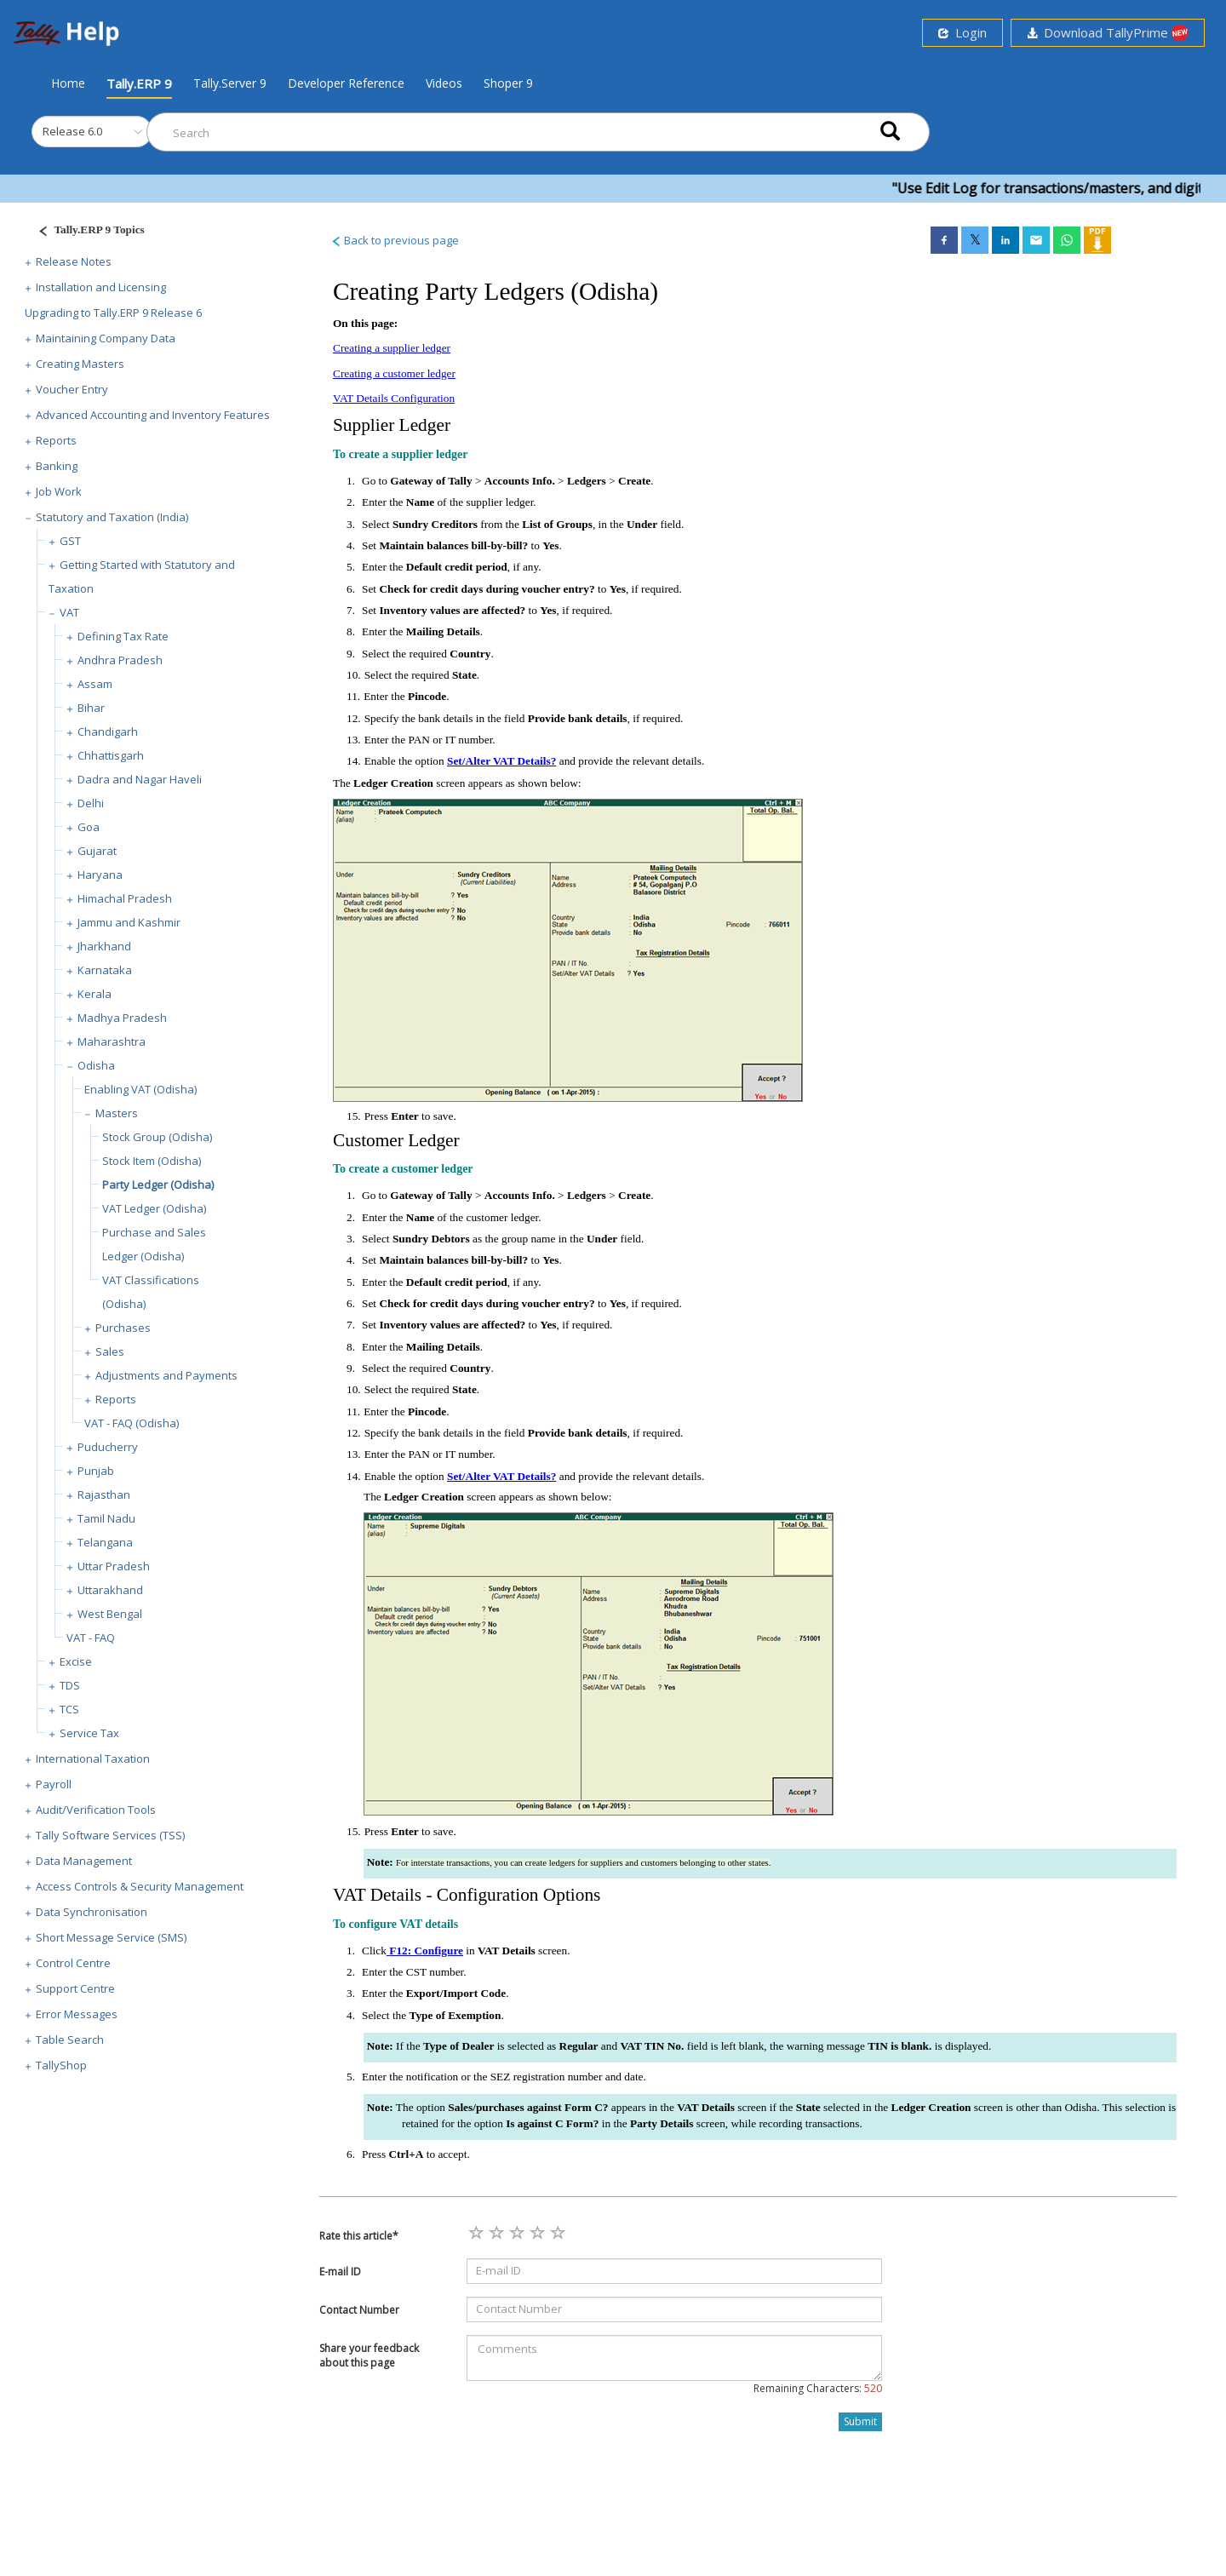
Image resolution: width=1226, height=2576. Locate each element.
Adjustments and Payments (166, 1375)
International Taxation (93, 1758)
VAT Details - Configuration (436, 1895)
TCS (69, 1709)
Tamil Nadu (106, 1518)
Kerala (94, 993)
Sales (109, 1351)
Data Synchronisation (91, 1911)
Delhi (90, 803)
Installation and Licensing (101, 287)
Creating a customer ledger (394, 373)
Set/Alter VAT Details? (501, 760)
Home (68, 82)
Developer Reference (346, 83)
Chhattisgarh (110, 755)
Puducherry (107, 1446)
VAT (69, 612)
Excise (76, 1661)
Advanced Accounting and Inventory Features (153, 414)
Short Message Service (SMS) (111, 1937)
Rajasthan (103, 1494)
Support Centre (75, 1988)
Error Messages (76, 2014)
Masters (116, 1113)
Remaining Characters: (817, 2388)
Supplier (363, 425)
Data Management (84, 1860)
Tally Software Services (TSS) (110, 1835)
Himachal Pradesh (124, 898)
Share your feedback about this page (369, 2355)
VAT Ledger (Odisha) (154, 1208)
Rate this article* (358, 2236)
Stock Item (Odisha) (151, 1160)
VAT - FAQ (90, 1637)
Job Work (59, 491)
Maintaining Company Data (105, 338)
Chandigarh (107, 731)
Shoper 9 (508, 83)
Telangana (105, 1542)
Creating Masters (80, 363)
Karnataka (104, 970)
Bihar (91, 707)
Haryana (100, 874)
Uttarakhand (110, 1590)
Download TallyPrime (1108, 33)
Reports (56, 440)
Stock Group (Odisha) (157, 1137)
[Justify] (86, 232)
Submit (860, 2421)
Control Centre (73, 1963)
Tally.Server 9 (229, 83)
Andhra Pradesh (120, 660)
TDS (70, 1685)
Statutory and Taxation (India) (112, 517)
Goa (88, 827)
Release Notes (74, 261)
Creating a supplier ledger (391, 347)
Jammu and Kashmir (128, 922)
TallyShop (61, 2065)
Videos (444, 83)
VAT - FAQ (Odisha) (131, 1423)
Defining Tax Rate (123, 636)
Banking (56, 465)
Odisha (96, 1065)
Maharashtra (111, 1041)
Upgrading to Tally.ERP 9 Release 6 (113, 312)
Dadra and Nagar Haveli (139, 779)
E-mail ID (340, 2271)
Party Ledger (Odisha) (158, 1184)
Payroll (54, 1784)
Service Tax (89, 1733)
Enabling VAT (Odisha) (140, 1089)
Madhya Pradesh (122, 1017)
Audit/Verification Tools (96, 1809)
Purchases (123, 1327)
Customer (368, 1140)
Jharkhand (104, 946)
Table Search (70, 2039)
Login (962, 32)
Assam (94, 683)
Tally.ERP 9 (139, 83)
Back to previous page (394, 240)
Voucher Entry (72, 389)
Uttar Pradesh (113, 1566)
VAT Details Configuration (394, 398)
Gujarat (97, 850)
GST (70, 540)
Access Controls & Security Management (139, 1886)
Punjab (95, 1470)
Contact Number (359, 2310)
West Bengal (109, 1613)
